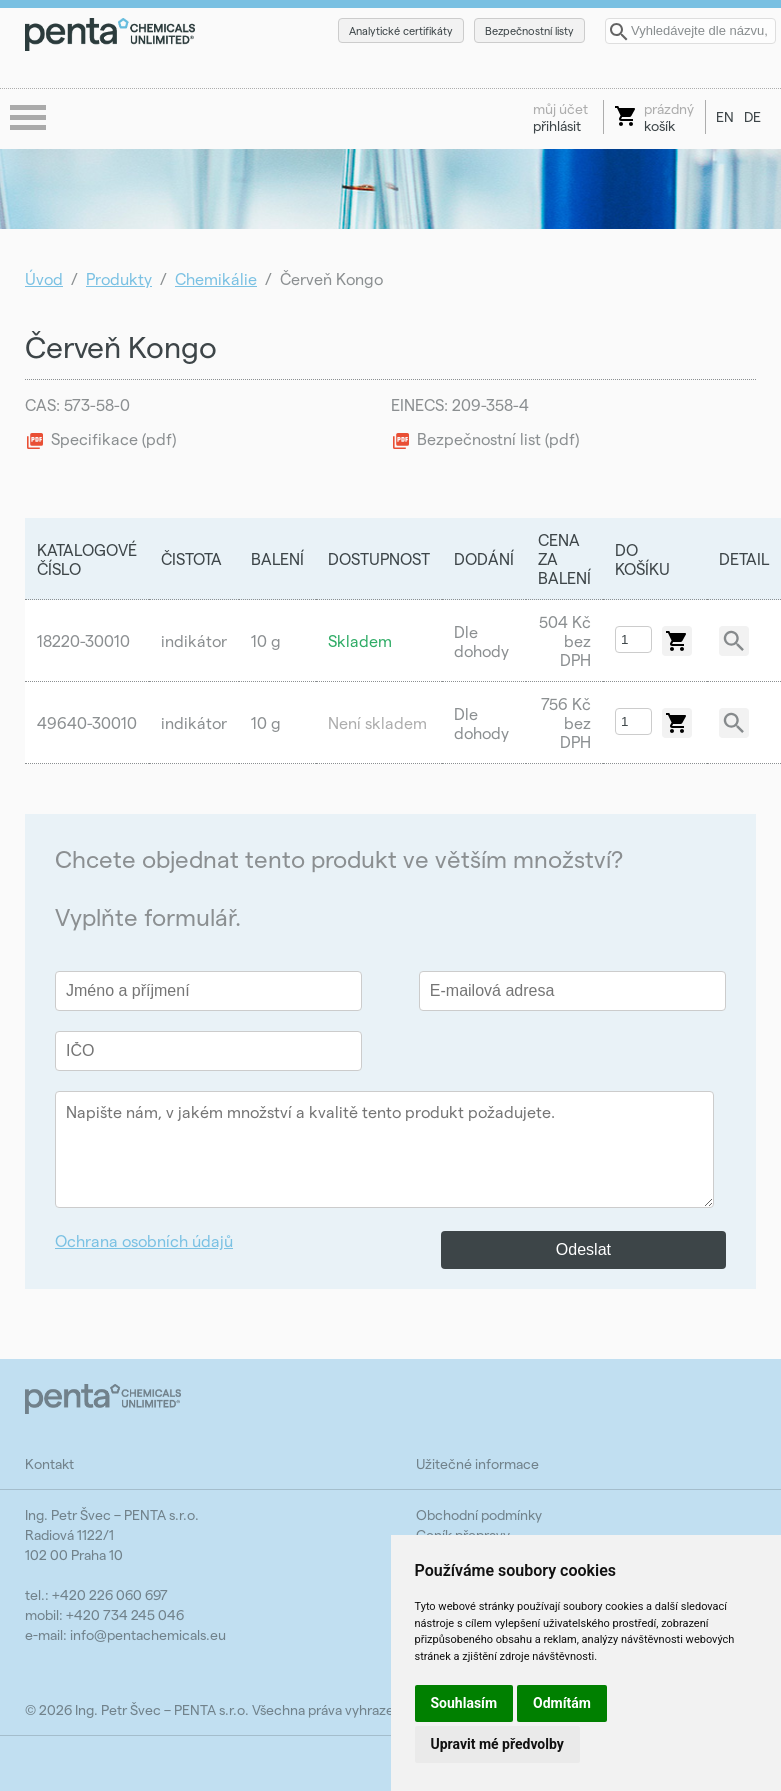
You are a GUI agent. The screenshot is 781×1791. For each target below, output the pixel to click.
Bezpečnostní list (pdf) (498, 438)
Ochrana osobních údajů (144, 1240)
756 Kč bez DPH (566, 722)
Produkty (119, 278)
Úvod (44, 278)
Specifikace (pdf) (113, 438)
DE (752, 116)
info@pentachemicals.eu (148, 1634)
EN (725, 116)
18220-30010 (83, 640)
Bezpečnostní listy (529, 30)
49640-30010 (87, 722)
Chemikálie (216, 278)
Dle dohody (481, 641)
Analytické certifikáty (401, 30)
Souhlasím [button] (464, 1703)
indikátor (194, 640)
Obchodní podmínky (479, 1514)
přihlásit (560, 117)
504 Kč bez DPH (565, 640)
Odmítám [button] (562, 1703)
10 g (266, 640)
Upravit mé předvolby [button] (497, 1744)
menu (30, 119)
